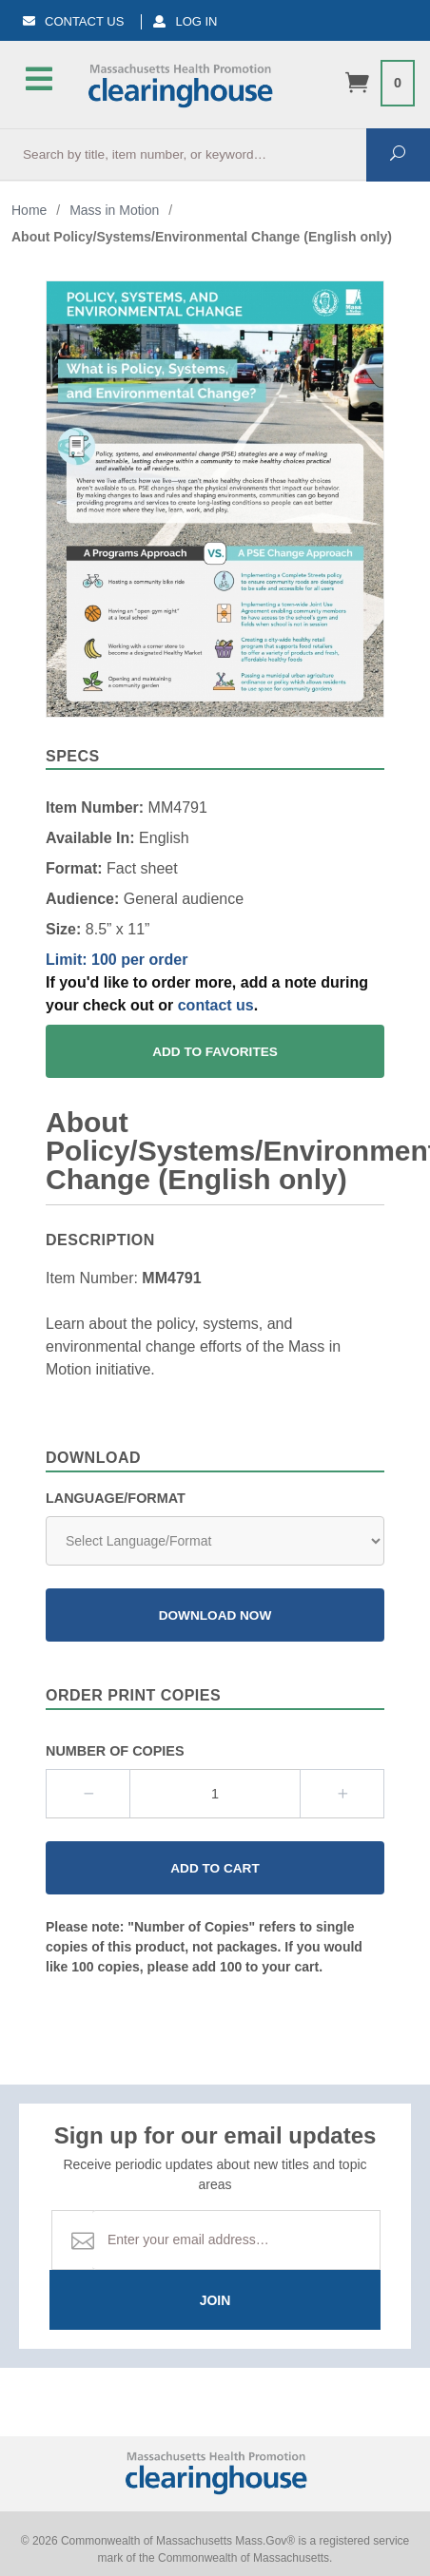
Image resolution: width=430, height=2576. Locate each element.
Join (215, 2300)
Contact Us (73, 21)
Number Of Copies (115, 1751)
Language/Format (116, 1498)
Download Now (215, 1615)
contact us (216, 1005)
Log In (185, 21)
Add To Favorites (215, 1052)
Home (29, 210)
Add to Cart (214, 1868)
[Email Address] (236, 2240)
